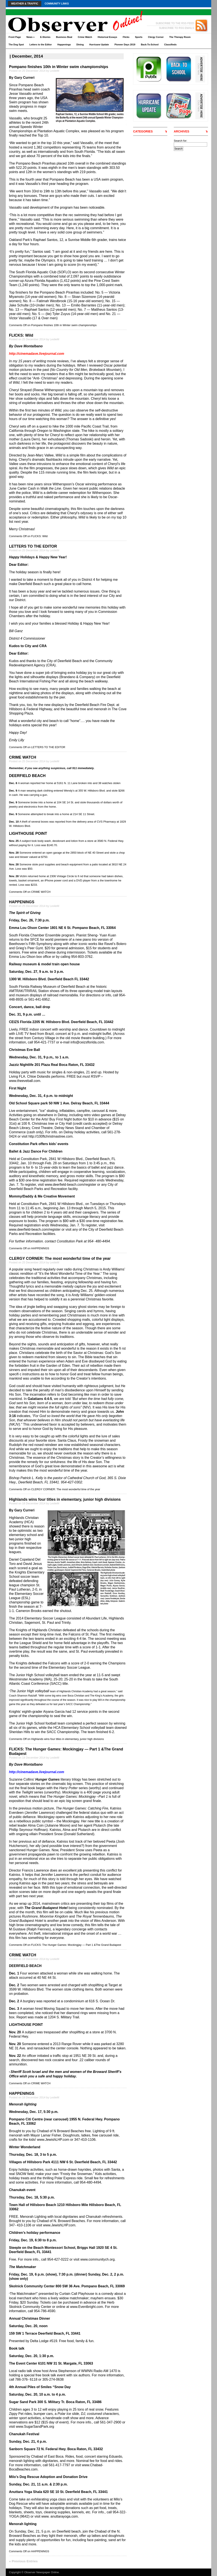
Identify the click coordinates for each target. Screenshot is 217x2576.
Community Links (57, 3)
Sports (139, 37)
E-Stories (45, 37)
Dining (80, 44)
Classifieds (170, 44)
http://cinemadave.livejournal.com (36, 353)
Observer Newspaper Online (41, 2572)
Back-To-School (150, 44)
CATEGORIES (143, 131)
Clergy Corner (155, 37)
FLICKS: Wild (21, 335)
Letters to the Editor (41, 44)
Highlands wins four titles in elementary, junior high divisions (65, 1499)
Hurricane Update (99, 44)
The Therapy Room (180, 37)
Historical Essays (107, 37)
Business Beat (64, 37)
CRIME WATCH (22, 757)
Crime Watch (85, 37)
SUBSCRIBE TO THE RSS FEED (175, 23)
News (30, 37)
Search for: (180, 140)
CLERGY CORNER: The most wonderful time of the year (60, 1258)
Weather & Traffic (24, 3)
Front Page (15, 37)
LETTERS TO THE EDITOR (33, 546)
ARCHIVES (181, 131)
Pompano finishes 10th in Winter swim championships (58, 67)
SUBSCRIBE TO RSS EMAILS (176, 28)
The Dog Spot (16, 44)
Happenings (64, 44)
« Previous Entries (23, 2561)
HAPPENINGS (21, 902)
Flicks (126, 37)
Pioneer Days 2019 (124, 44)
